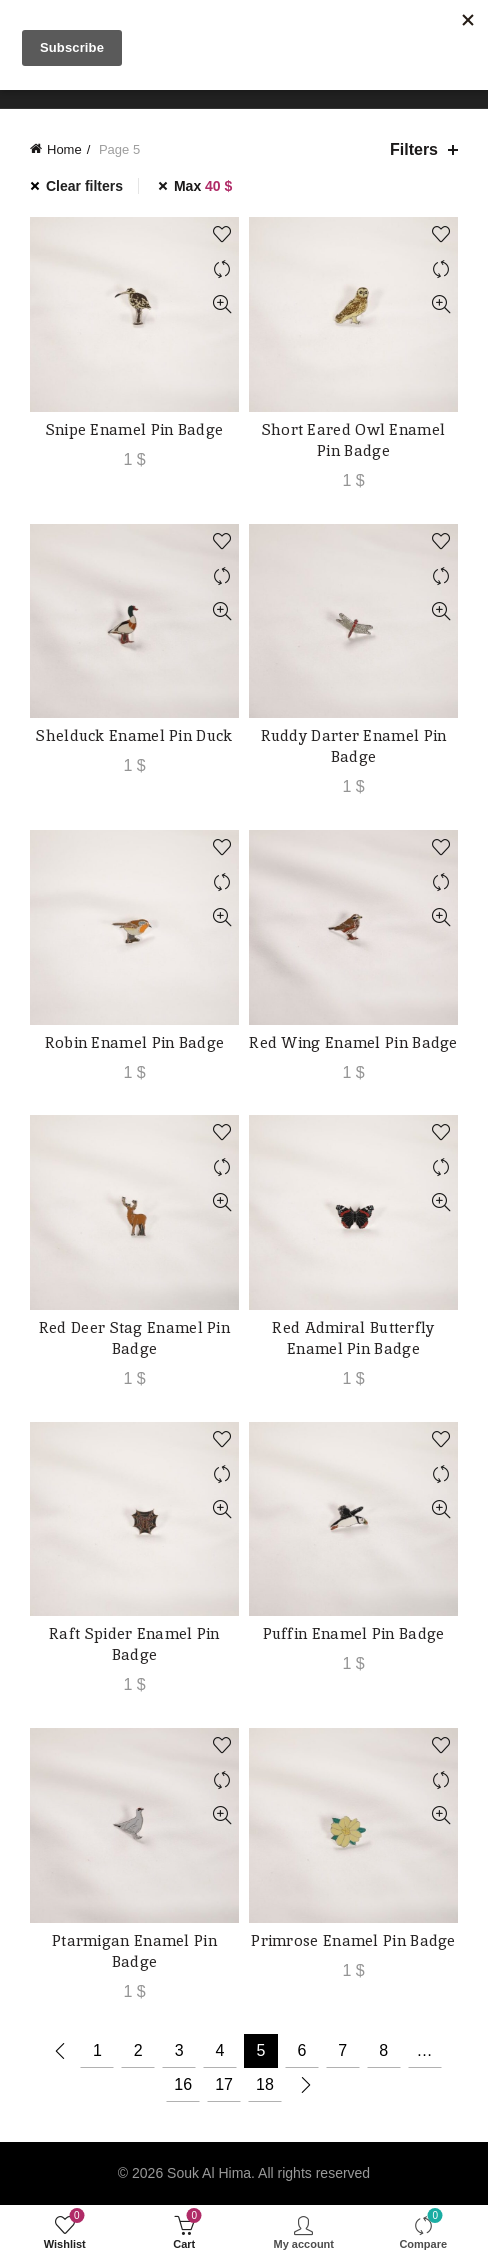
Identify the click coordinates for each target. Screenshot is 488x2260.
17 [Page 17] (224, 2084)
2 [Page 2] (138, 2050)
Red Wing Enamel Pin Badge (353, 1042)
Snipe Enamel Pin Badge (135, 429)
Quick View (221, 304)
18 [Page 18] (265, 2084)
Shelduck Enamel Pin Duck (134, 735)
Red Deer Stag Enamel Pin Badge (134, 1338)
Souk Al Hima (209, 2173)
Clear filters (84, 186)
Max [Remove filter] (203, 186)
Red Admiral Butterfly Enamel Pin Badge (353, 1338)
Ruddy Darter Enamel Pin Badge (354, 746)
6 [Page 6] (301, 2050)
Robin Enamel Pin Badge (135, 1042)
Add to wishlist (221, 234)
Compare (221, 269)
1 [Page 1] (97, 2050)
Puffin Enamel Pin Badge (354, 1633)
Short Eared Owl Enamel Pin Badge (354, 440)
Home (64, 149)
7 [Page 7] (342, 2050)
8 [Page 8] (383, 2050)
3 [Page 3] (179, 2050)
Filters (414, 149)
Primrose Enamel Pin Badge (353, 1940)
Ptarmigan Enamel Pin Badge (134, 1951)
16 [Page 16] (183, 2084)
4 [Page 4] (220, 2050)
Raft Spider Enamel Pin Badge (134, 1644)
